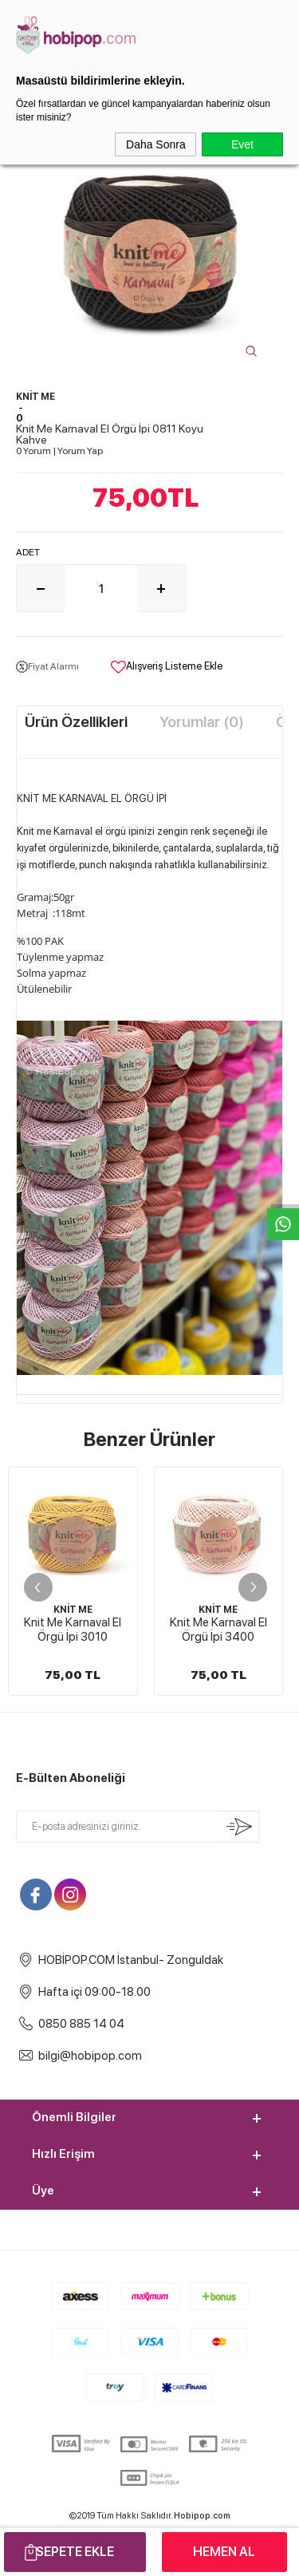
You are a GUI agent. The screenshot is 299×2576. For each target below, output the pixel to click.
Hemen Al (224, 2551)
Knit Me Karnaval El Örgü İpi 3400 (218, 1629)
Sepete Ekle (75, 2551)
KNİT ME (72, 1609)
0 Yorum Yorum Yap (59, 450)
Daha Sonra (156, 144)
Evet (242, 144)
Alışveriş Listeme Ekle (166, 667)
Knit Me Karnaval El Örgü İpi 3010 (72, 1629)
